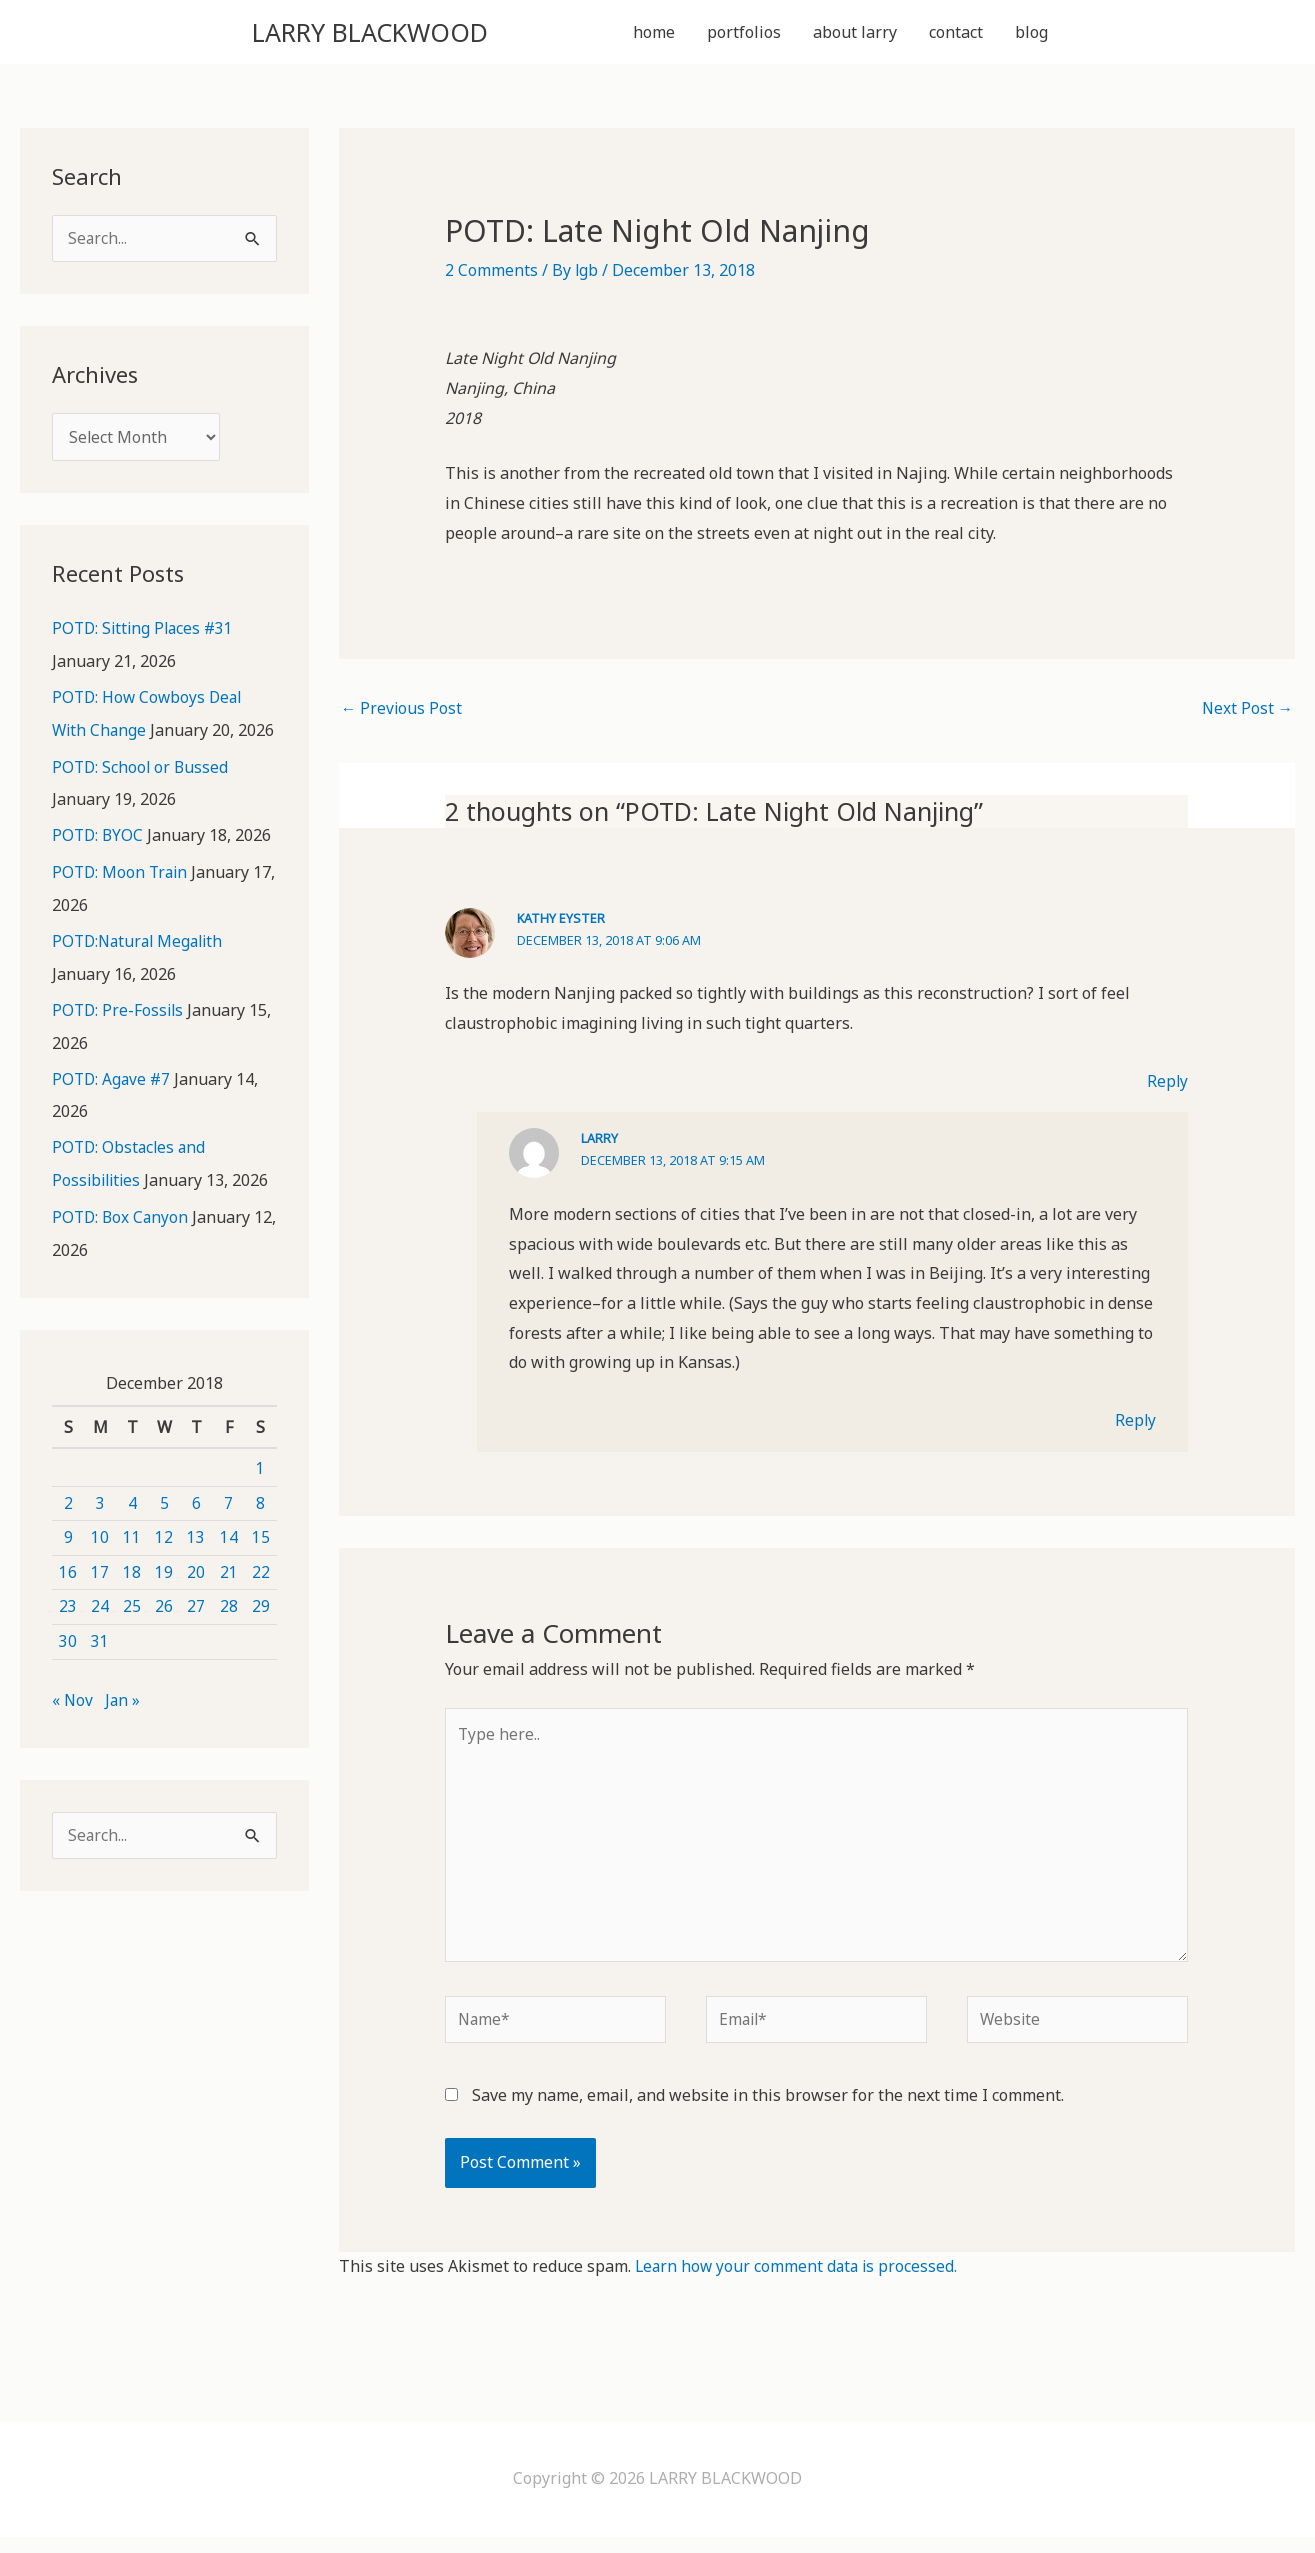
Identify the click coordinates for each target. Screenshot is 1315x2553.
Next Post (1246, 714)
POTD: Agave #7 (113, 1111)
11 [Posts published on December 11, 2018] (132, 1566)
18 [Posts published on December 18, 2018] (132, 1601)
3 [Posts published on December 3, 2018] (100, 1532)
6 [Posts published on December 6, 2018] (196, 1532)
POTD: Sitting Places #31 (146, 635)
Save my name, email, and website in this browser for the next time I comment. (768, 2111)
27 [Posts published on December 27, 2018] (196, 1636)
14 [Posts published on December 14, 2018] (229, 1566)
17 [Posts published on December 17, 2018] (100, 1601)
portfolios (744, 34)
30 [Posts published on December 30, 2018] (68, 1670)
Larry (599, 1143)
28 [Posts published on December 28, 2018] (229, 1636)
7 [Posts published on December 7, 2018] (228, 1532)
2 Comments (491, 274)
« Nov (73, 1729)
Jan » (124, 1729)
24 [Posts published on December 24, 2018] (100, 1636)
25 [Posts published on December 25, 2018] (132, 1636)
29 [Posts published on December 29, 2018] (261, 1636)
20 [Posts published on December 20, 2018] (196, 1601)
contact (956, 34)
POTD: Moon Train (122, 907)
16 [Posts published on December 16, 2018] (68, 1601)
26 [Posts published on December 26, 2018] (164, 1636)
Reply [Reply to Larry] (1135, 1425)
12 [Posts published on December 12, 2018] (164, 1566)
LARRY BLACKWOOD (396, 33)
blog (1031, 34)
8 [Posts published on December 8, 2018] (260, 1532)
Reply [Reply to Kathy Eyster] (1167, 1086)
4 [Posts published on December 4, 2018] (132, 1532)
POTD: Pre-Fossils (119, 1043)
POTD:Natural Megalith (141, 975)
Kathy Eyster (561, 923)
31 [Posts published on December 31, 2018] (100, 1670)
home (654, 34)
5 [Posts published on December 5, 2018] (164, 1532)
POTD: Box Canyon (122, 1247)
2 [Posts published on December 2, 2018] (68, 1532)
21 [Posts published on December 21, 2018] (229, 1601)
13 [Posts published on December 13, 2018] (196, 1566)
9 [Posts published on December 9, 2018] (68, 1566)
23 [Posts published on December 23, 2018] (68, 1636)
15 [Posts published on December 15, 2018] (261, 1566)
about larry (855, 34)
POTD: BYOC (99, 871)
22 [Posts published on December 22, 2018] (261, 1601)
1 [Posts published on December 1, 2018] (260, 1497)
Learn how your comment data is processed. (799, 2282)
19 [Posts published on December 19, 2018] (164, 1601)
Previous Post (402, 714)
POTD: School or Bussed (142, 803)
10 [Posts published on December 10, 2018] (100, 1566)
